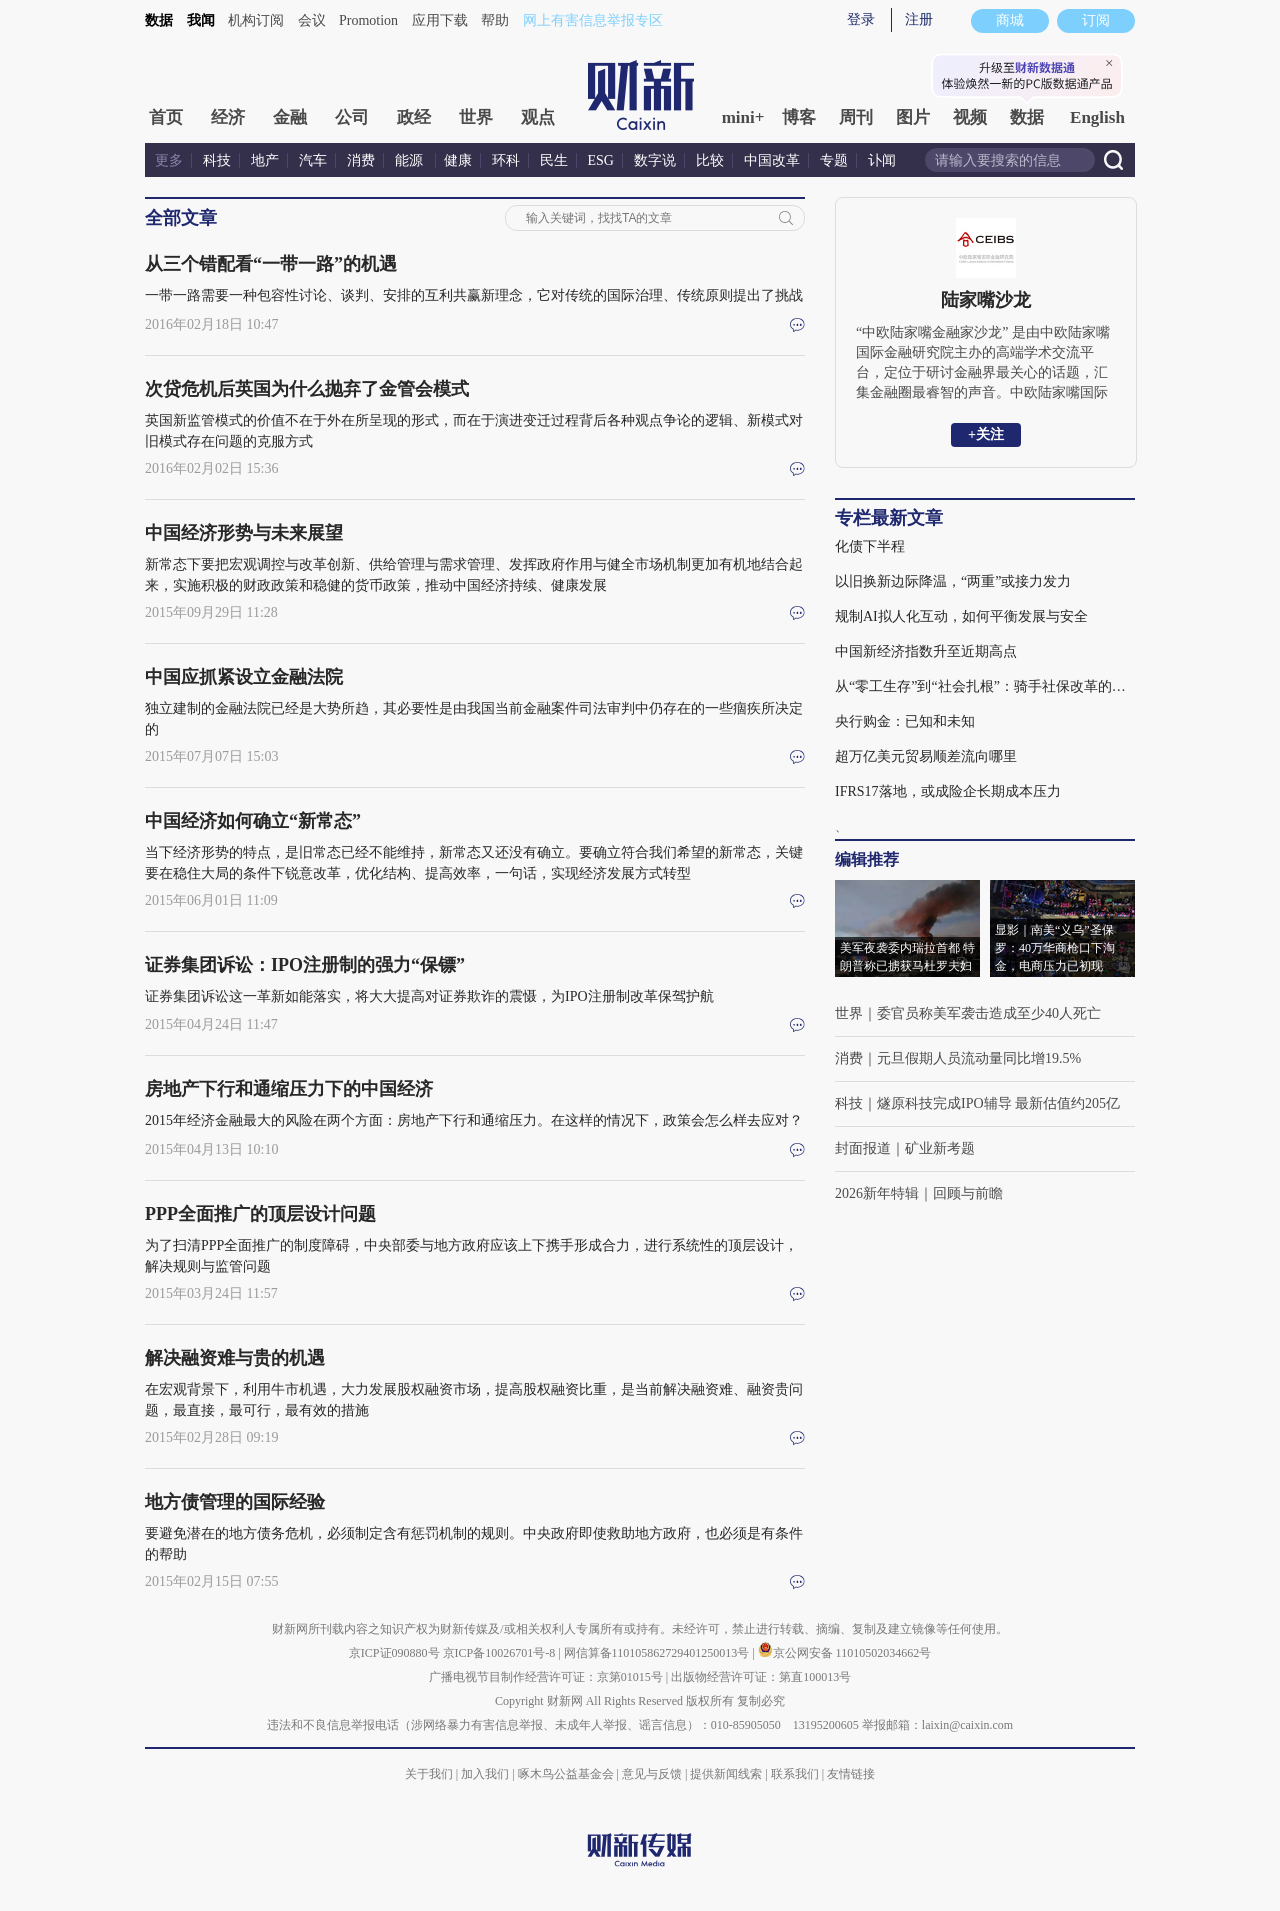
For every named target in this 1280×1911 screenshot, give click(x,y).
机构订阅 (256, 20)
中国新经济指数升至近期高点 (926, 651)
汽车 (313, 160)
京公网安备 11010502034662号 (845, 1653)
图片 (913, 117)
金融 (290, 117)
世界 (476, 117)
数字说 (655, 160)
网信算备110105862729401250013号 (658, 1653)
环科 (506, 160)
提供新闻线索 (726, 1774)
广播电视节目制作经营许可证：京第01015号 (546, 1677)
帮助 (495, 20)
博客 (799, 117)
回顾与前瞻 (968, 1193)
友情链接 (851, 1774)
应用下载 (440, 20)
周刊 (856, 117)
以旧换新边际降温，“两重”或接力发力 (953, 581)
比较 (710, 160)
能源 (411, 160)
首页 (166, 117)
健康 (458, 160)
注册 (919, 19)
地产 (265, 160)
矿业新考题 (940, 1148)
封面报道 (863, 1148)
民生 (554, 160)
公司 (352, 117)
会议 (312, 20)
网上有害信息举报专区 (593, 20)
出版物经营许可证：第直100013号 (761, 1677)
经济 (228, 117)
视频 (970, 117)
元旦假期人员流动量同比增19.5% (979, 1058)
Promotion (368, 20)
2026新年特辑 (877, 1193)
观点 (538, 117)
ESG (601, 160)
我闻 (201, 20)
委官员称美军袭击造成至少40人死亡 (989, 1013)
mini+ (743, 117)
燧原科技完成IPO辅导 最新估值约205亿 (998, 1103)
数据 (159, 20)
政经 (414, 117)
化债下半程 (870, 546)
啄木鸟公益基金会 (567, 1774)
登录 (861, 19)
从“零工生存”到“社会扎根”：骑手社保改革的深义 (985, 686)
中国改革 (772, 160)
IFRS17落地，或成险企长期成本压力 (948, 791)
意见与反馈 (652, 1774)
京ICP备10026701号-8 (501, 1653)
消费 (361, 160)
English (1097, 117)
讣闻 (882, 160)
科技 (217, 160)
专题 (834, 160)
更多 (169, 160)
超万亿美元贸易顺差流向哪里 (926, 756)
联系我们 (795, 1774)
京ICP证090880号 (394, 1653)
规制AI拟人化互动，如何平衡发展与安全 (961, 616)
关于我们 (429, 1774)
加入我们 (485, 1774)
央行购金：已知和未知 (905, 721)
